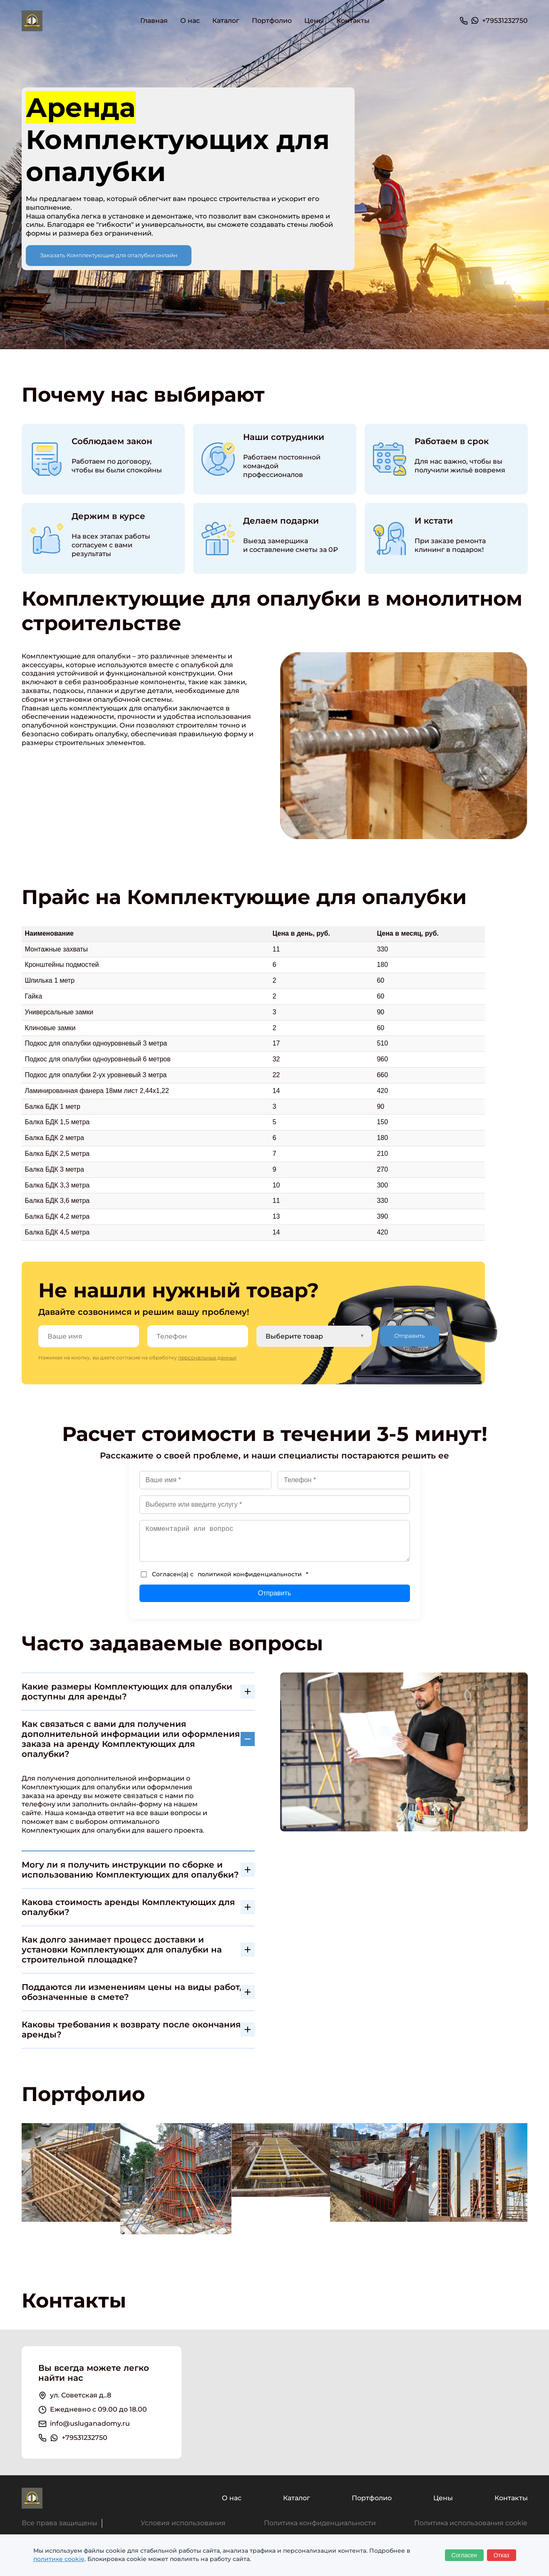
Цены (314, 21)
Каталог (296, 2498)
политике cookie (58, 2559)
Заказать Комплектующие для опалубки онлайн (108, 255)
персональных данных (207, 1357)
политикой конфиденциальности (250, 1574)
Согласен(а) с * (224, 1574)
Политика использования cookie (470, 2523)
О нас (190, 21)
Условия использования (183, 2523)
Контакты (353, 21)
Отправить (409, 1335)
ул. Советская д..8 (80, 2395)
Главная (154, 21)
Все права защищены (59, 2523)
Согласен (464, 2555)
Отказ (501, 2555)
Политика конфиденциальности (320, 2523)
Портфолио (272, 21)
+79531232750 (505, 21)
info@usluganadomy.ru (90, 2423)
